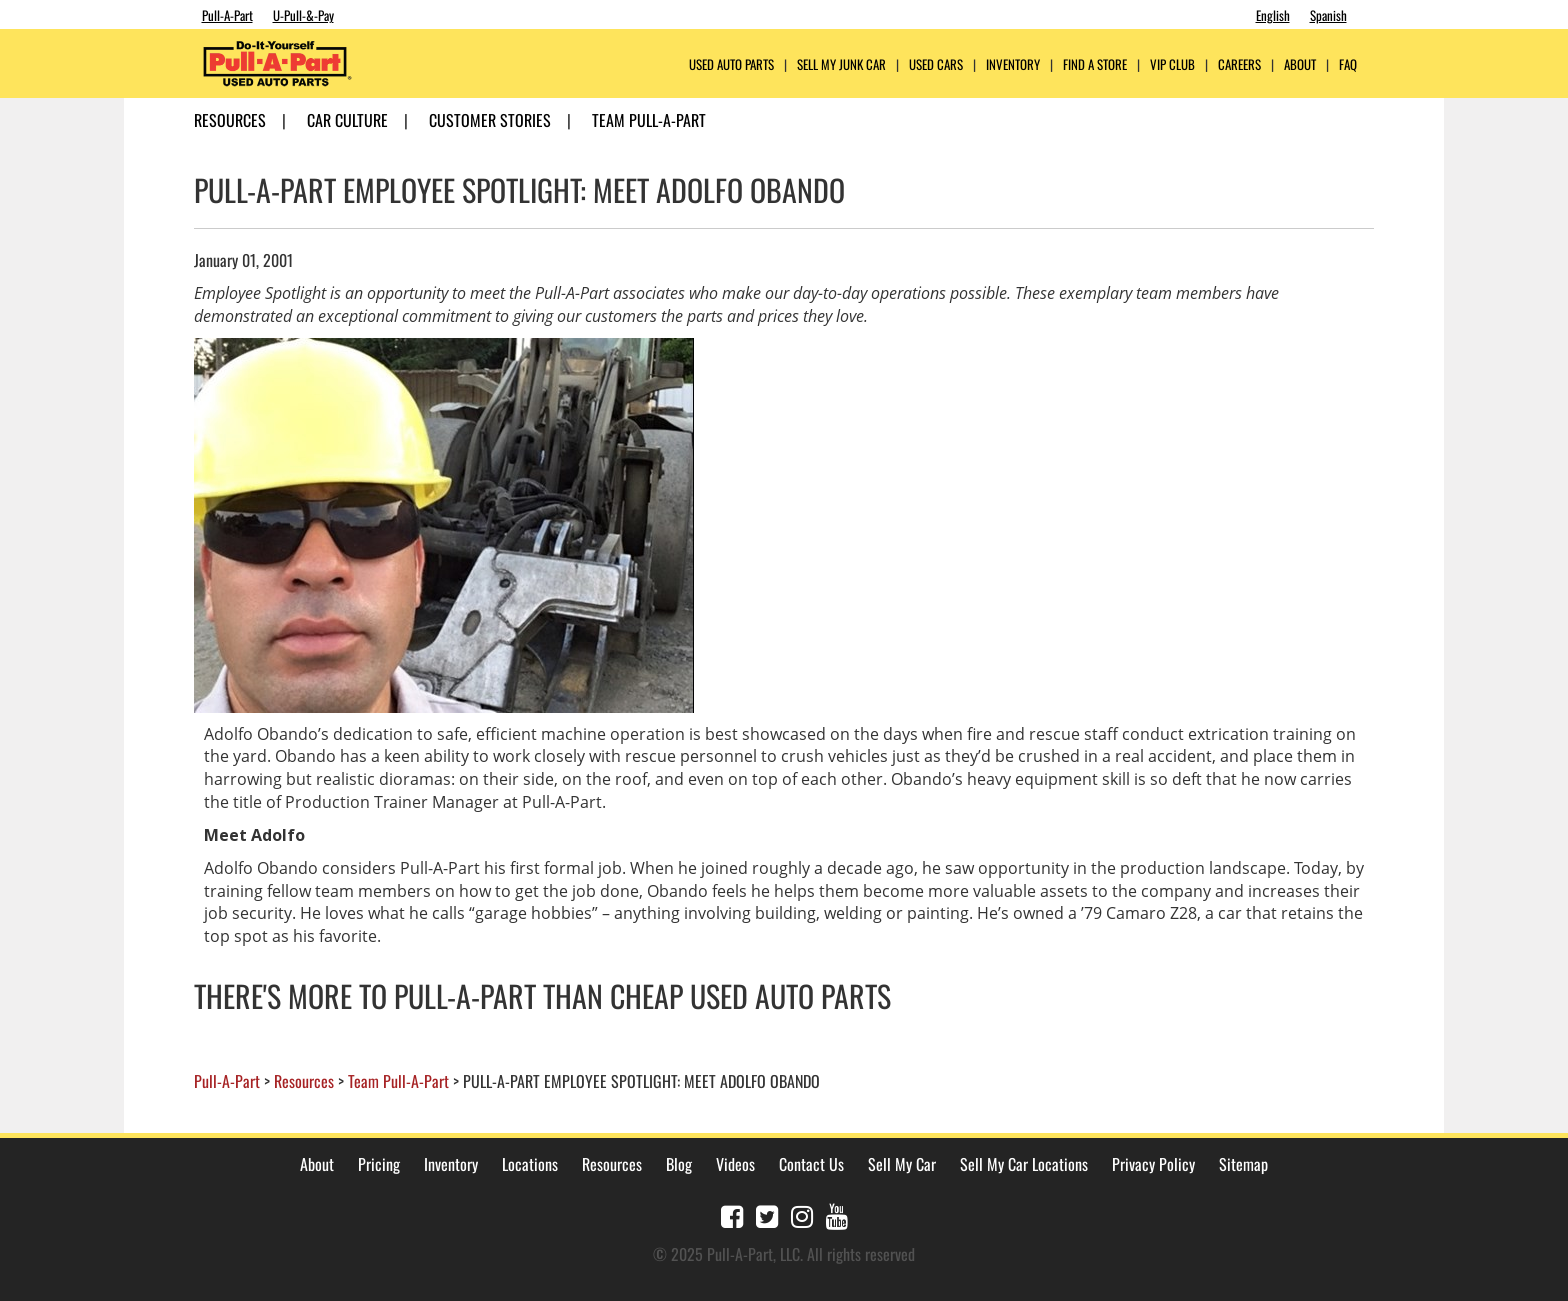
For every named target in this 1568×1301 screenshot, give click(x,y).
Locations (530, 1164)
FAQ (1348, 64)
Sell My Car (902, 1164)
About (317, 1164)
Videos (735, 1164)
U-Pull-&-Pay (303, 15)
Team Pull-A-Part (649, 120)
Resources (230, 120)
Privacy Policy (1153, 1164)
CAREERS (1239, 64)
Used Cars (936, 64)
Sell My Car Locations (1024, 1164)
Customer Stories (490, 120)
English (1273, 15)
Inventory (1013, 64)
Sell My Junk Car (841, 64)
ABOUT (1300, 64)
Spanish (1328, 15)
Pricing (379, 1164)
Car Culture (347, 120)
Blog (679, 1164)
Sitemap (1243, 1164)
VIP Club (1172, 64)
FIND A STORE (1095, 64)
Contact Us (811, 1164)
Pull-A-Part (227, 15)
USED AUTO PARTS (731, 64)
